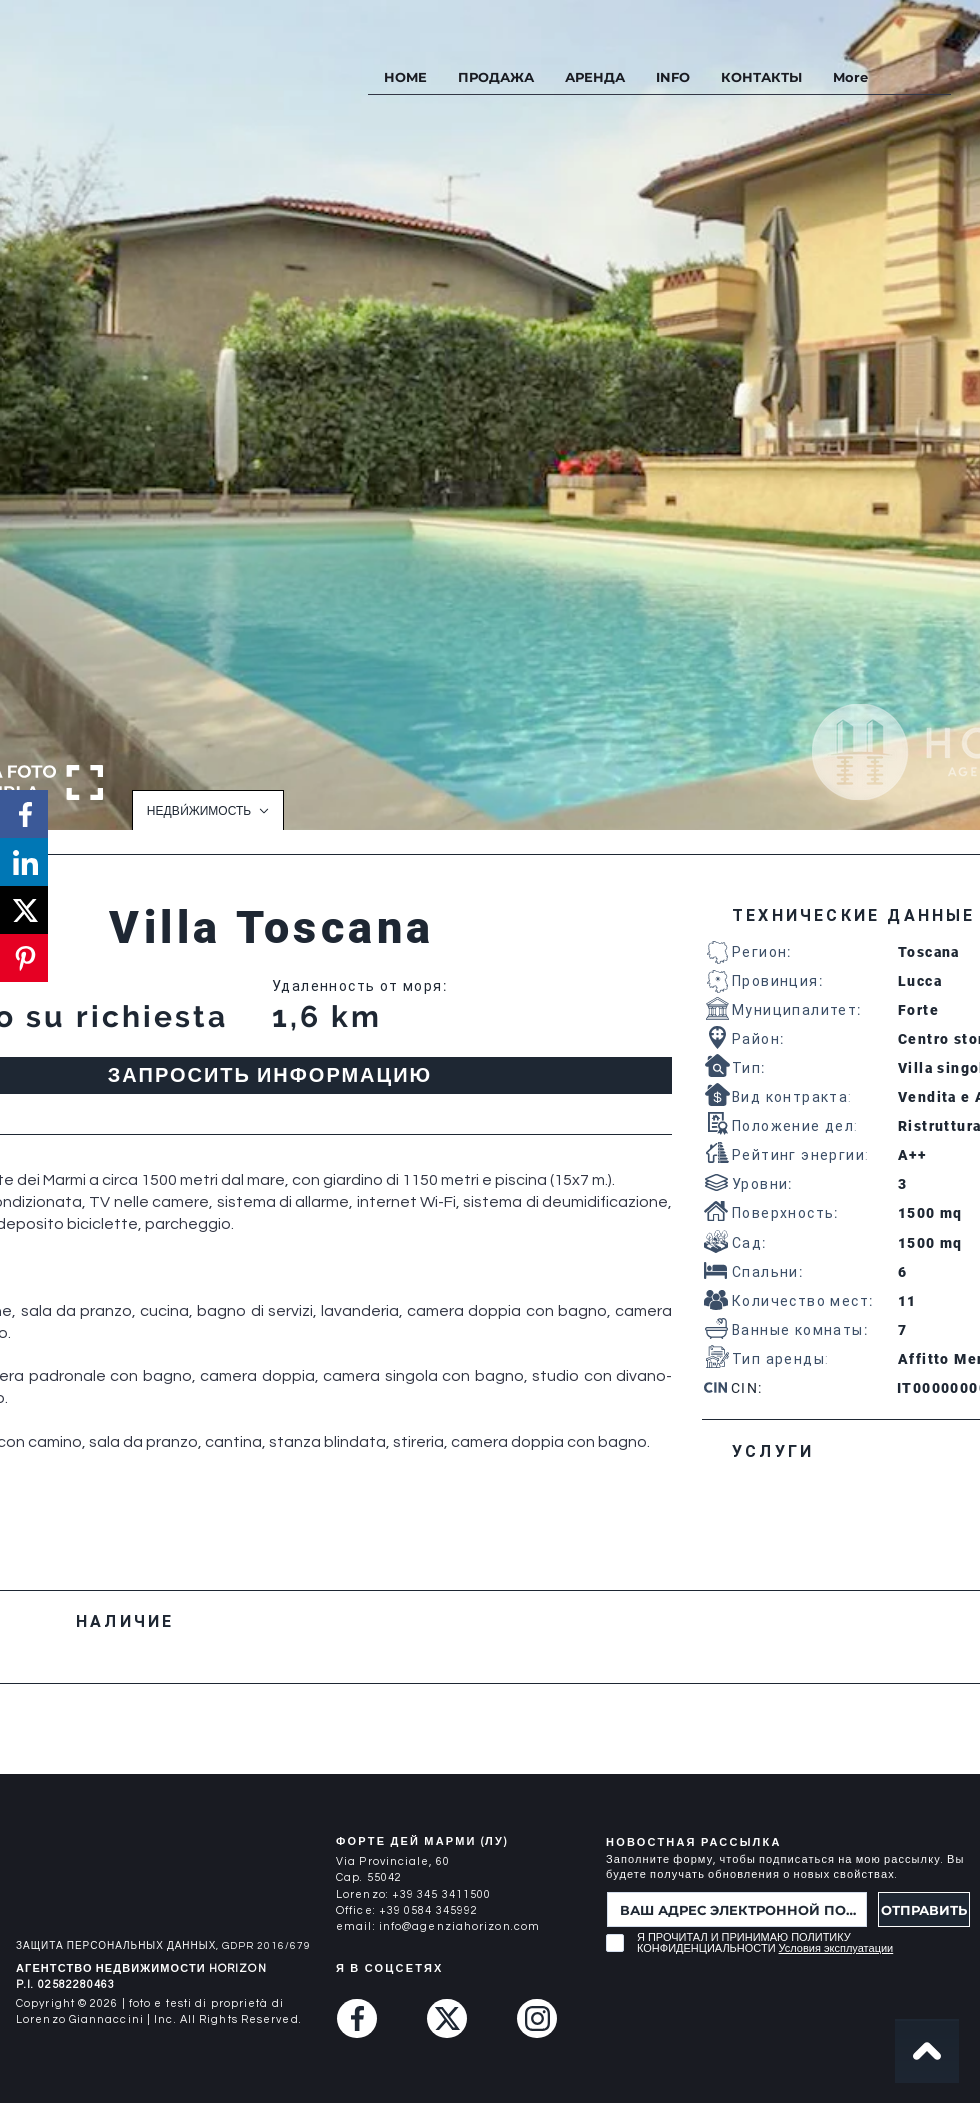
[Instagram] (537, 2018)
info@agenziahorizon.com (459, 1926)
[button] (672, 77)
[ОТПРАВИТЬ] (924, 1909)
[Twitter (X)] (447, 2018)
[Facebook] (357, 2018)
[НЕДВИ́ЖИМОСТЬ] (208, 810)
